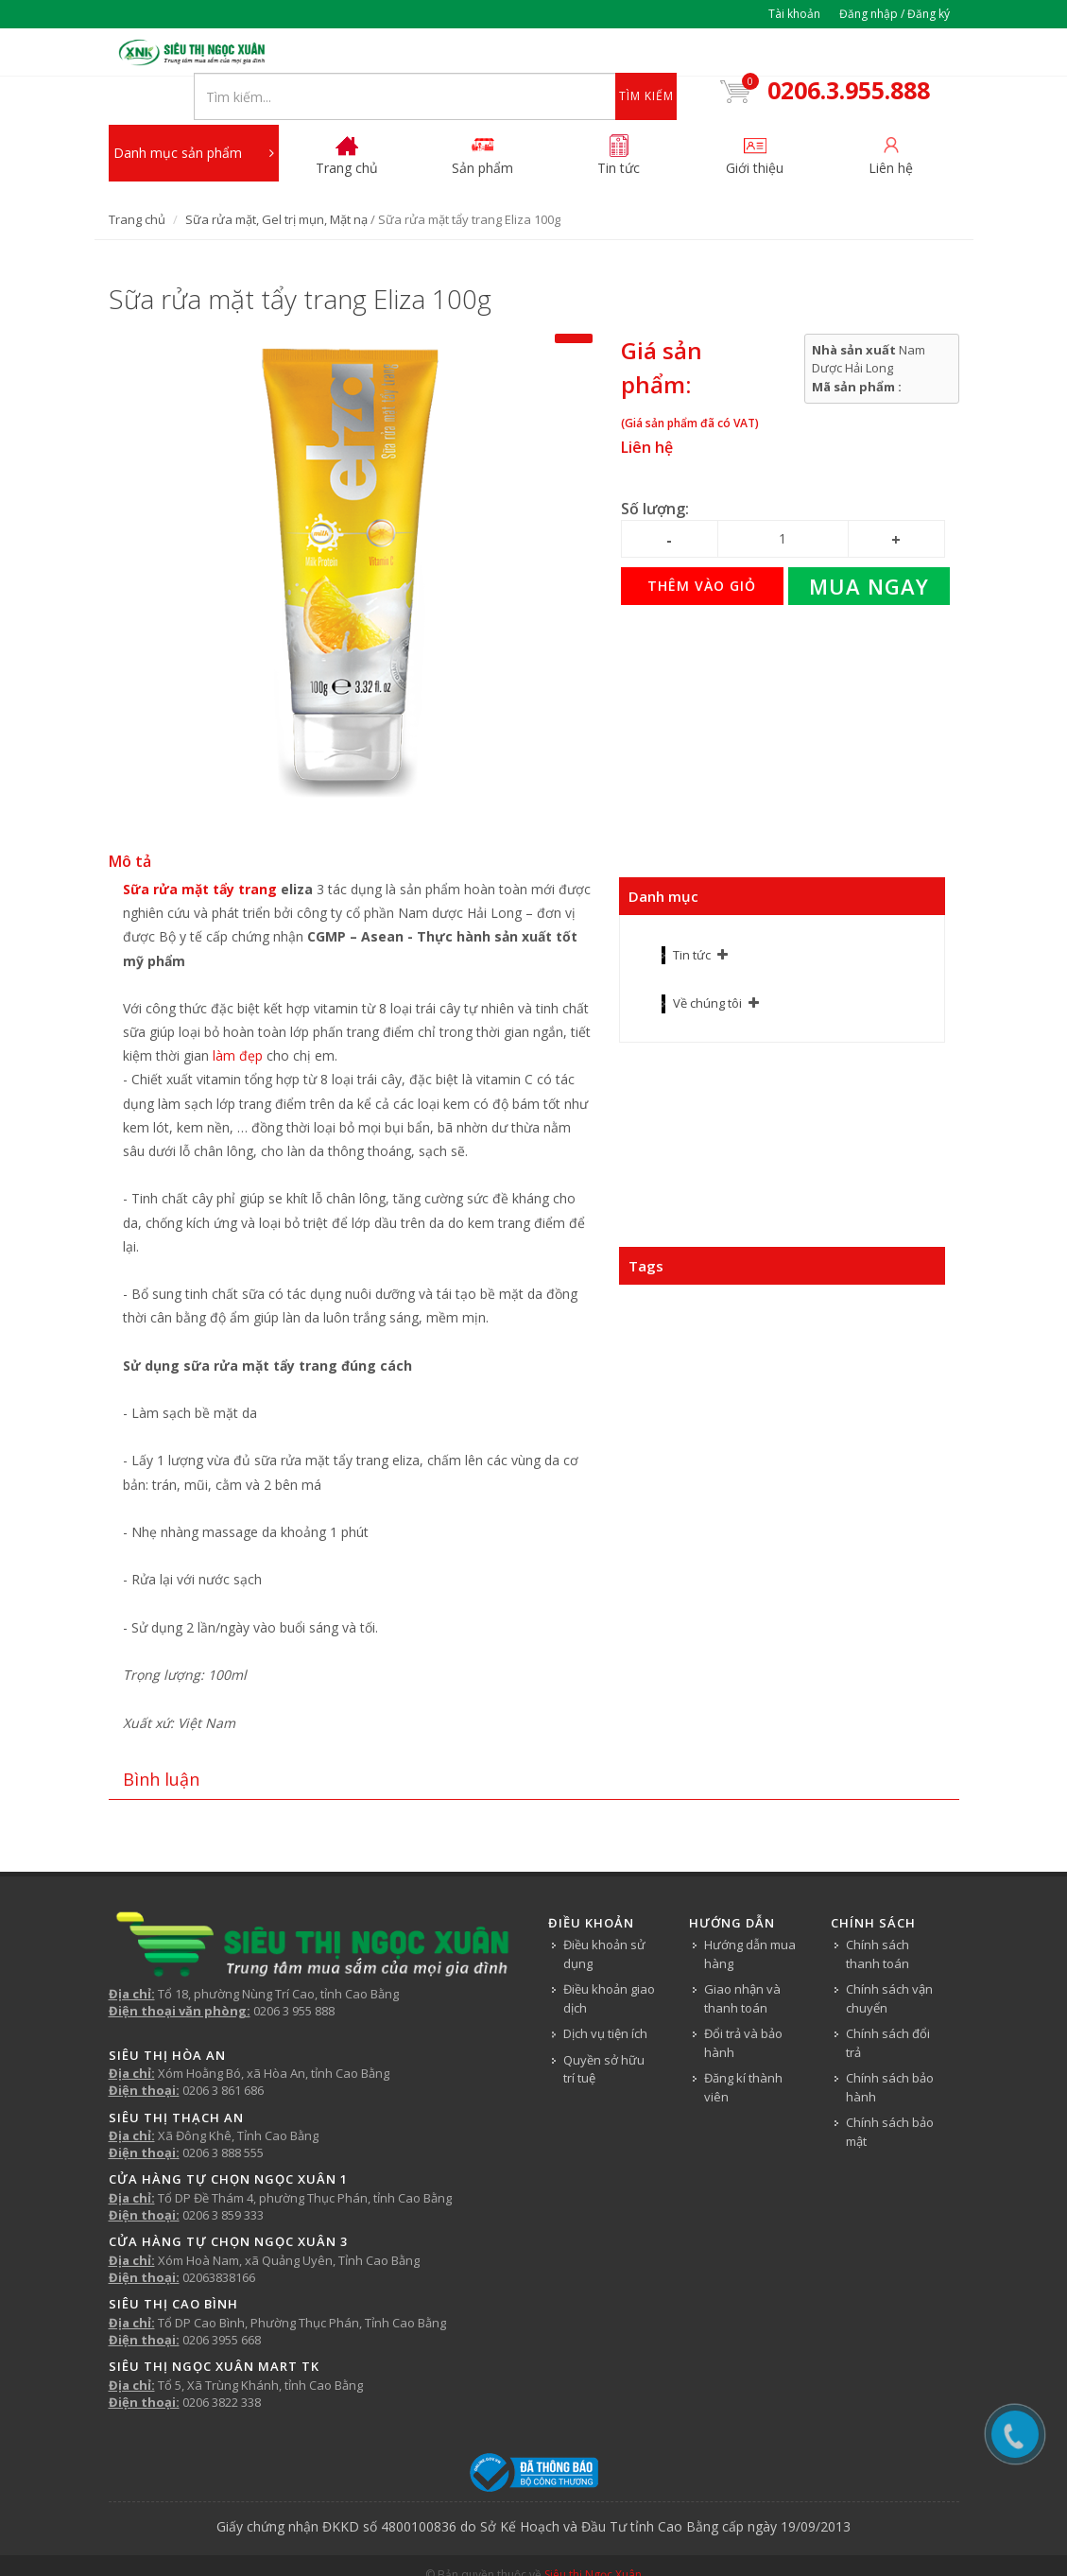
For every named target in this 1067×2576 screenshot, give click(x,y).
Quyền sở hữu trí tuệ (604, 2029)
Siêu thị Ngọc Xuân (593, 2535)
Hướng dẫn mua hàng (750, 1914)
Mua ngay (869, 546)
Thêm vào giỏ (701, 546)
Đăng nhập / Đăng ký (894, 14)
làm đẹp (238, 1016)
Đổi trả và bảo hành (743, 2003)
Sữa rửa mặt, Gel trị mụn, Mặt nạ (276, 179)
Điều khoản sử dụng (604, 1914)
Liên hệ (647, 407)
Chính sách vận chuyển (889, 1959)
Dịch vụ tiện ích (605, 1993)
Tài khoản (794, 14)
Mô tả (130, 821)
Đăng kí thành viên (743, 2048)
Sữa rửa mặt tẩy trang (200, 849)
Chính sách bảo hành (890, 2048)
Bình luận (161, 1738)
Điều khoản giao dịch (609, 1959)
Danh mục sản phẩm (193, 113)
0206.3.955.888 (846, 55)
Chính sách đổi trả (888, 2003)
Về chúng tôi (707, 963)
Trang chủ (137, 179)
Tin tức (692, 915)
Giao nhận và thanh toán (742, 1959)
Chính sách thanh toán (877, 1914)
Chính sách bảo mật (890, 2092)
